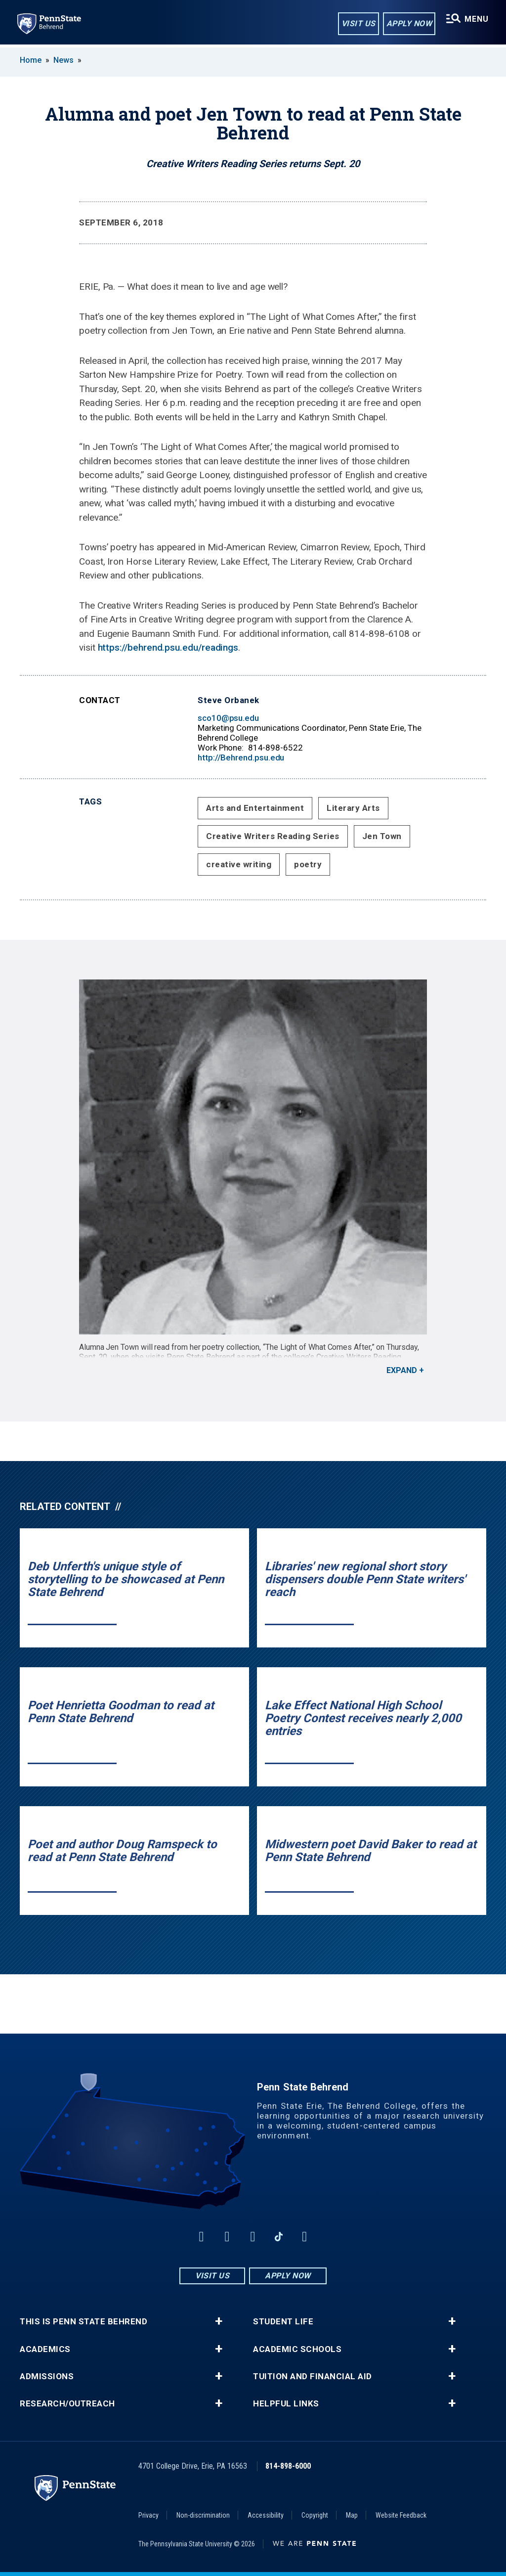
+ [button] (218, 2321)
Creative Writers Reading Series (272, 836)
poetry (308, 864)
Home (31, 60)
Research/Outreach (67, 2403)
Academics (45, 2349)
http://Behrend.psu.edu (241, 757)
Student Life (283, 2321)
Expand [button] (401, 1370)
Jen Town (382, 836)
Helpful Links (286, 2403)
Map (352, 2515)
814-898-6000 (288, 2466)
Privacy (148, 2515)
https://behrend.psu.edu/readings (168, 647)
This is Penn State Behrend (83, 2321)
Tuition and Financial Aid (312, 2376)
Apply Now (408, 24)
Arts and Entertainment (255, 808)
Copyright (314, 2515)
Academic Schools (297, 2349)
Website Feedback (401, 2515)
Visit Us (357, 24)
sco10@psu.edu (228, 718)
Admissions (47, 2376)
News (63, 60)
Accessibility (266, 2515)
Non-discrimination (203, 2515)
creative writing (238, 864)
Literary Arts (353, 808)
